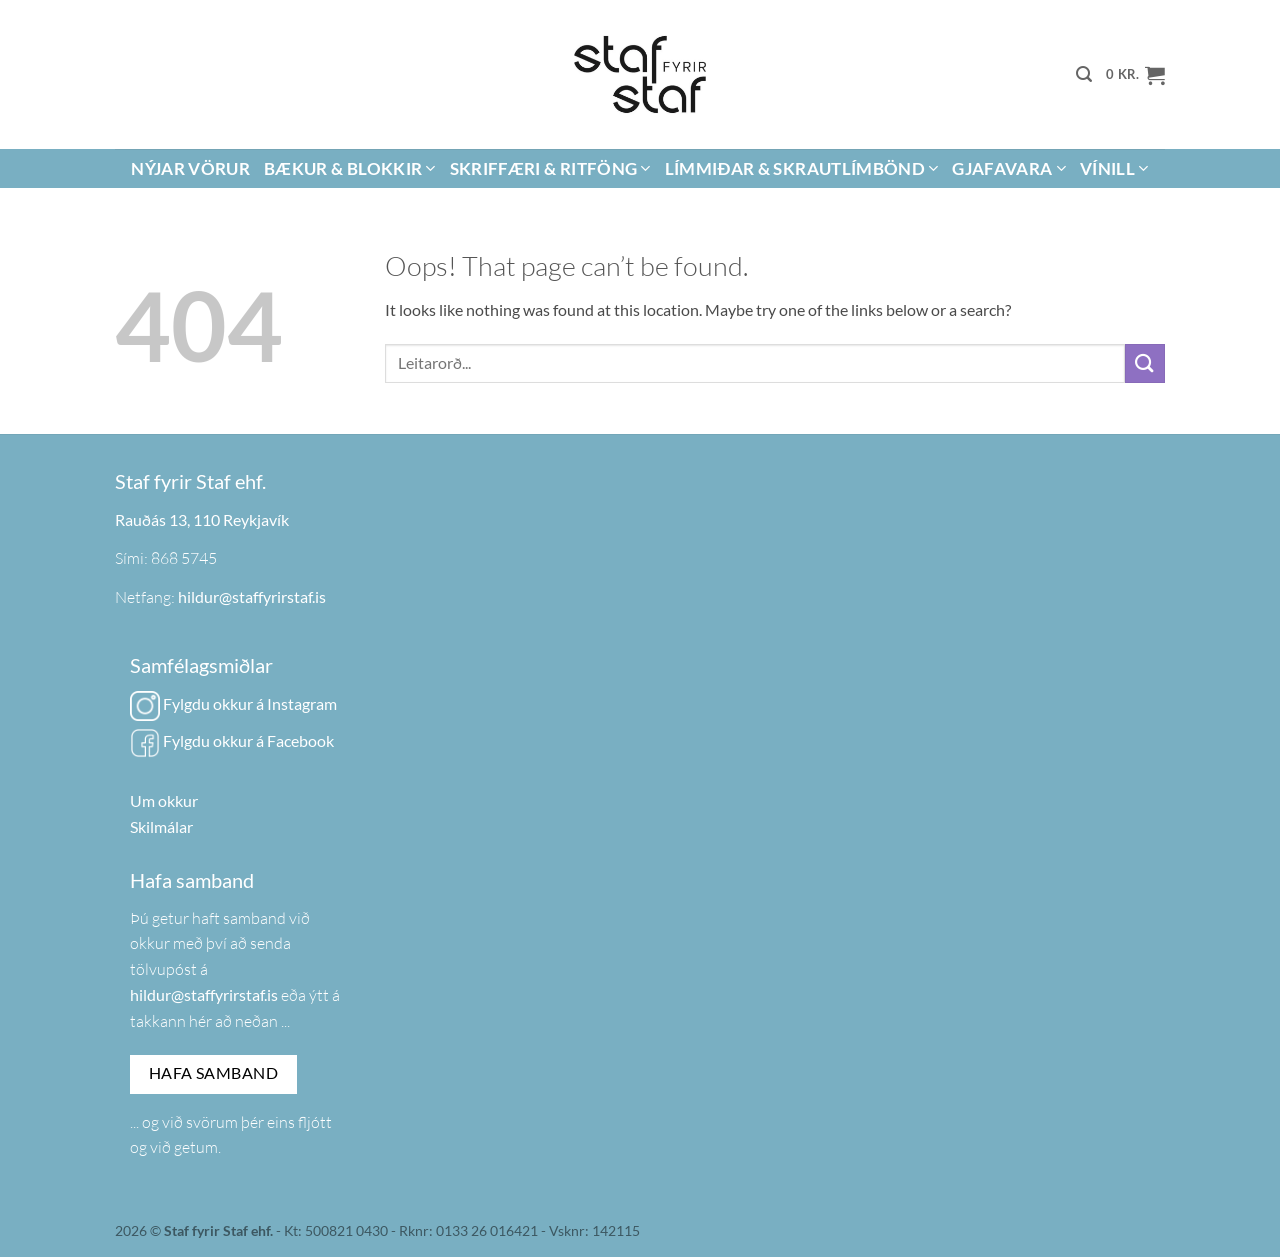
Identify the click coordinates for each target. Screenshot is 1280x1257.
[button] (1084, 74)
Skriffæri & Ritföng (550, 168)
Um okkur (164, 800)
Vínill (1114, 168)
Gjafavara (1009, 168)
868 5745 (184, 558)
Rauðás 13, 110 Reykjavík (202, 519)
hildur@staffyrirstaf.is (252, 596)
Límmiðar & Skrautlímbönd (802, 168)
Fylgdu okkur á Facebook (232, 740)
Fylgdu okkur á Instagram (233, 703)
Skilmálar (161, 826)
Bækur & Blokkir (350, 168)
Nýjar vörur (190, 168)
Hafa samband (214, 1073)
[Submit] (1145, 363)
